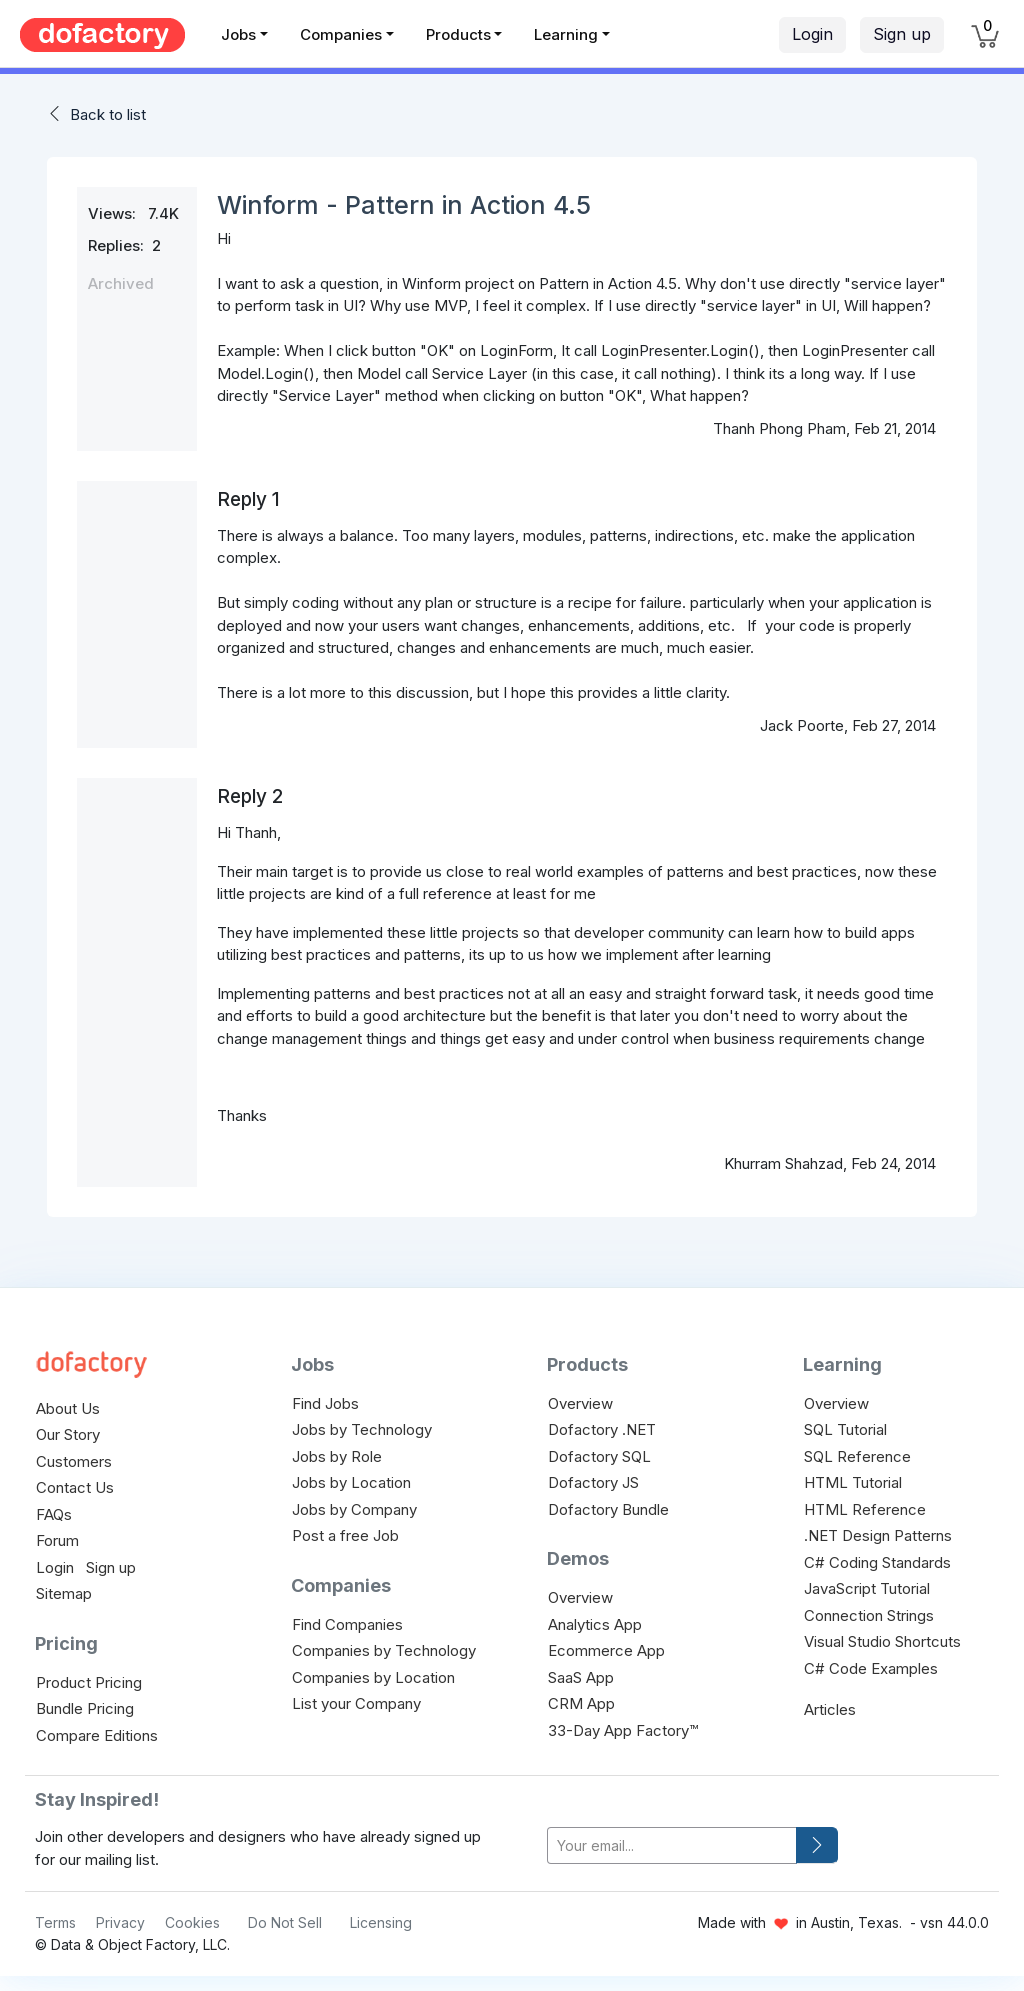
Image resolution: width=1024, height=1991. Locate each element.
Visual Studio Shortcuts (882, 1641)
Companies (341, 34)
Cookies (192, 1922)
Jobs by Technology (362, 1429)
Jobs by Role (337, 1456)
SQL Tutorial (845, 1429)
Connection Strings (869, 1615)
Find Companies (347, 1624)
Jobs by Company (354, 1509)
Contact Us (75, 1487)
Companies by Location (373, 1677)
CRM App (581, 1703)
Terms (55, 1922)
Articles (830, 1709)
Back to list (108, 114)
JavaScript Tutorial (867, 1588)
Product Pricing (89, 1682)
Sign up (902, 34)
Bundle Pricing (85, 1708)
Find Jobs (325, 1403)
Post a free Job (345, 1535)
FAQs (54, 1514)
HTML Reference (865, 1509)
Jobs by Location (351, 1482)
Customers (74, 1461)
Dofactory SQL (599, 1456)
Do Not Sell (285, 1922)
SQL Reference (857, 1456)
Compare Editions (97, 1735)
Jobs (238, 34)
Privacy (120, 1922)
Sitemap (64, 1593)
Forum (57, 1540)
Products (458, 34)
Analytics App (595, 1624)
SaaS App (581, 1677)
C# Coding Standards (877, 1562)
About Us (68, 1408)
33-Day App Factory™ (623, 1730)
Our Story (68, 1434)
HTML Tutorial (853, 1482)
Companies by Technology (384, 1650)
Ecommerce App (606, 1650)
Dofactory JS (593, 1482)
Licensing (381, 1922)
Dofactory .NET (602, 1429)
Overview (580, 1403)
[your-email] (672, 1845)
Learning (566, 34)
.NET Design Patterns (878, 1535)
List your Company (356, 1703)
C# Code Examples (871, 1668)
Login (812, 34)
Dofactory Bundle (608, 1509)
